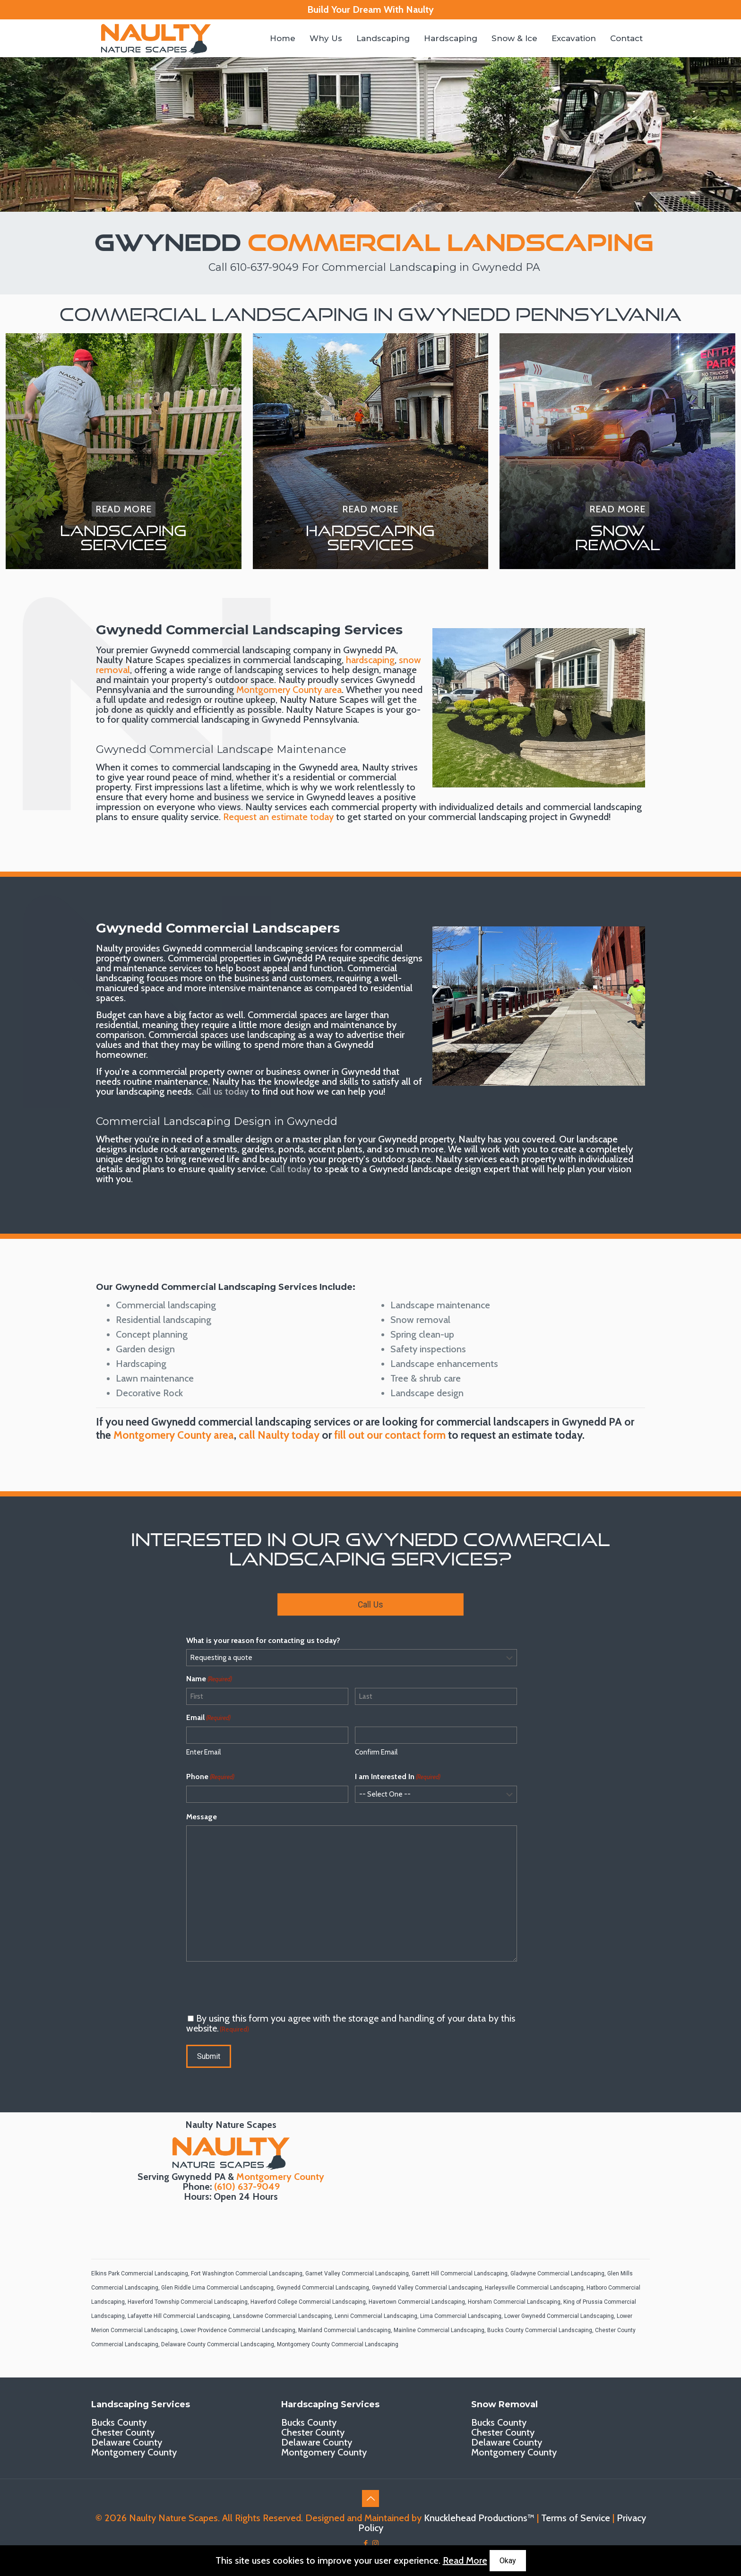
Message (201, 1816)
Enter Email (203, 1752)
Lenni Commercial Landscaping (376, 2316)
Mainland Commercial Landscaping (344, 2330)
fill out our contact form (390, 1435)
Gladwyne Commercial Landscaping (557, 2273)
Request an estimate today (278, 816)
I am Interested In (397, 1777)
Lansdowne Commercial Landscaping (282, 2316)
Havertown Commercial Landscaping (417, 2302)
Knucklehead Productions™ (479, 2518)
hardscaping (370, 660)
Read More (465, 2560)
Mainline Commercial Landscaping (439, 2330)
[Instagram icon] (375, 2543)
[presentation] (258, 1987)
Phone (210, 1777)
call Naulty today (279, 1435)
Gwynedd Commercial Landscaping (322, 2287)
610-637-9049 (264, 267)
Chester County (123, 2432)
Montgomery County (280, 2176)
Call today (290, 1169)
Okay (508, 2560)
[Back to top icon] (370, 2498)
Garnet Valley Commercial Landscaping (357, 2273)
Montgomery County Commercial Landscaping (337, 2344)
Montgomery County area (289, 689)
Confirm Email (376, 1752)
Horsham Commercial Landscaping (514, 2302)
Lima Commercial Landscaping (460, 2316)
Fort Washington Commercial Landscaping (246, 2273)
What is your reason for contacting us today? (263, 1640)
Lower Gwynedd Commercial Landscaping (559, 2316)
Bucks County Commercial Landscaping (539, 2330)
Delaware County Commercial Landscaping (217, 2344)
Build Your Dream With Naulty (370, 9)
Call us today (222, 1091)
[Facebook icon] (365, 2543)
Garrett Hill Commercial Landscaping (460, 2273)
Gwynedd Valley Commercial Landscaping (427, 2287)
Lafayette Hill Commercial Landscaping (179, 2316)
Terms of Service (575, 2518)
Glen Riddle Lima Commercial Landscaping (217, 2287)
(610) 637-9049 (247, 2186)
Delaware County (126, 2442)
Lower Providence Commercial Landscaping (238, 2330)
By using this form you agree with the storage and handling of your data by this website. (350, 2023)
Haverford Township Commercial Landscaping (188, 2302)
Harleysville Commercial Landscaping (534, 2287)
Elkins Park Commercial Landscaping (139, 2273)
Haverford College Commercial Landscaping (308, 2302)
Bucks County (118, 2422)
